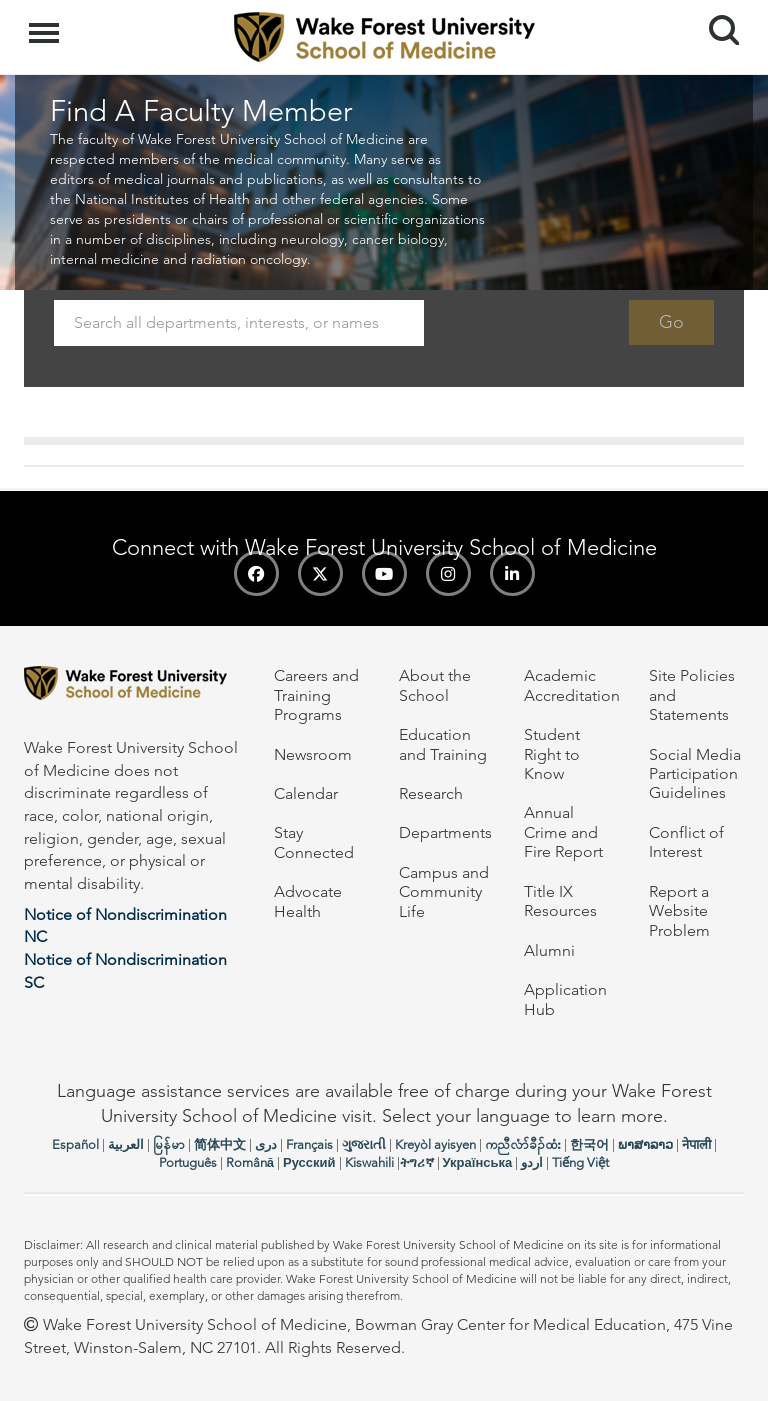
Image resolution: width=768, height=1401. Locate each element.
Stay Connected (314, 842)
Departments (445, 832)
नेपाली (696, 1144)
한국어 (589, 1144)
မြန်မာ (169, 1144)
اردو (532, 1162)
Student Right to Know (552, 754)
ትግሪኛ (417, 1162)
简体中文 (220, 1144)
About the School (435, 685)
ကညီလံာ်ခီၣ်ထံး (523, 1144)
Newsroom (313, 754)
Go (671, 322)
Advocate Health (308, 901)
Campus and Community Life (444, 892)
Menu (46, 23)
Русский (309, 1162)
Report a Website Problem (679, 911)
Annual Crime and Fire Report (563, 832)
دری (266, 1144)
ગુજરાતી (364, 1144)
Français (309, 1144)
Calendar (306, 793)
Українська (478, 1162)
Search (716, 22)
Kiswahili (369, 1162)
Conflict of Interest (686, 842)
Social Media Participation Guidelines (695, 774)
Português (188, 1162)
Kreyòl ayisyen (435, 1144)
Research (431, 793)
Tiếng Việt (580, 1162)
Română (250, 1162)
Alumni (549, 950)
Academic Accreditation (572, 685)
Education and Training (443, 744)
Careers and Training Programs (316, 695)
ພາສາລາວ (645, 1144)
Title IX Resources (560, 901)
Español (75, 1144)
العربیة (126, 1144)
